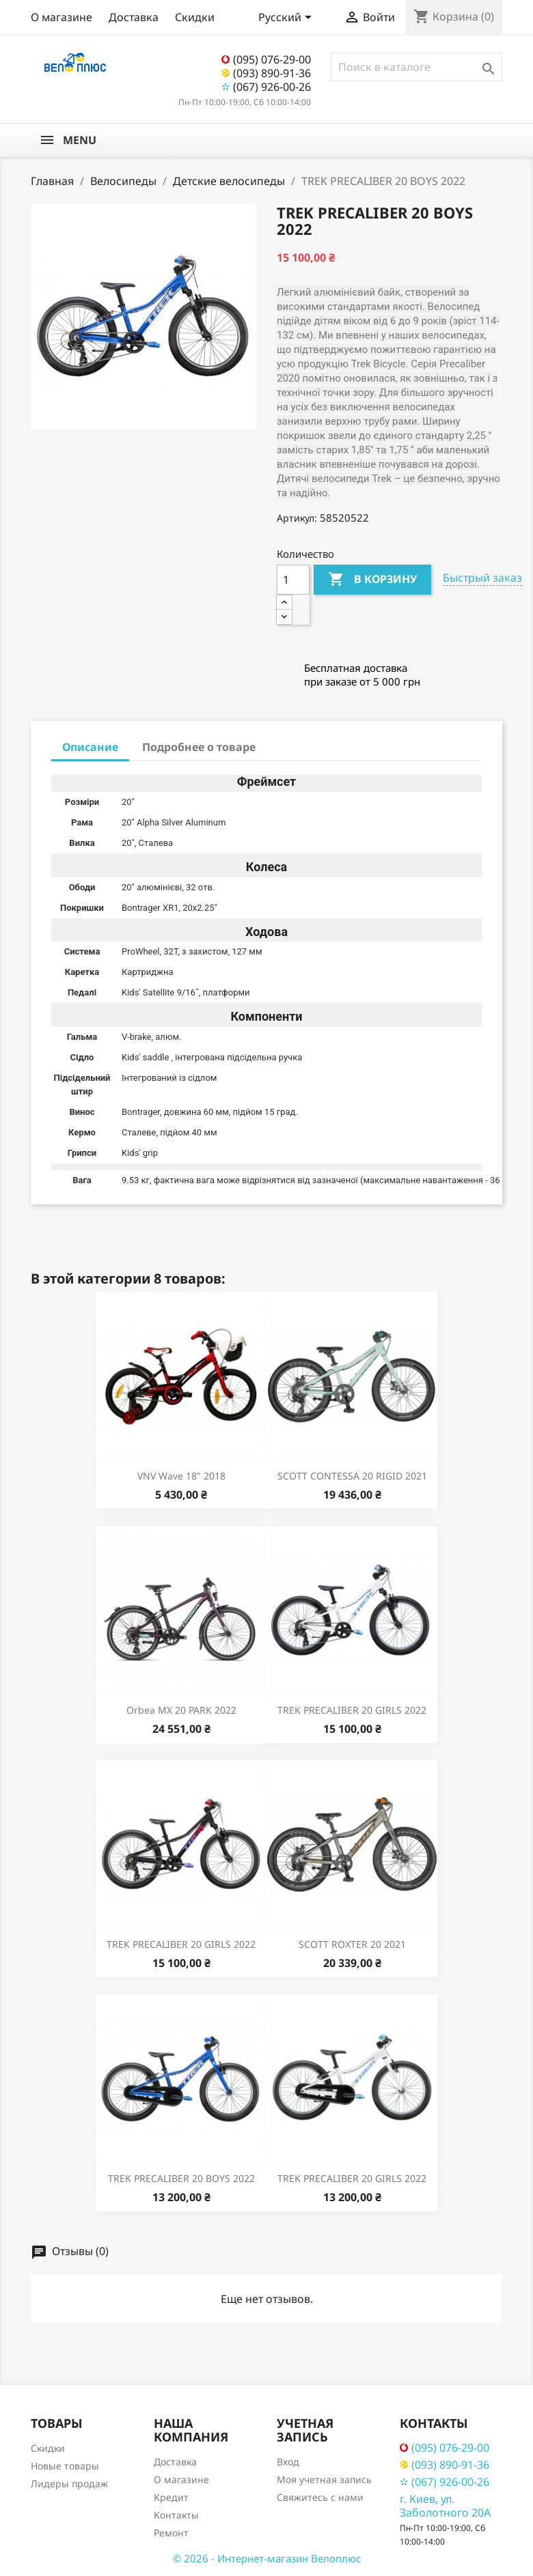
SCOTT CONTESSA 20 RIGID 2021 (352, 1475)
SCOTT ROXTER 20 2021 (352, 1944)
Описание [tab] (90, 746)
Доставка (134, 17)
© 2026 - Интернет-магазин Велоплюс (267, 2558)
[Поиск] (416, 67)
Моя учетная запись (324, 2479)
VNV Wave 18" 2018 (181, 1475)
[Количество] (293, 580)
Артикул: (297, 517)
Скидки (195, 17)
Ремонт (171, 2532)
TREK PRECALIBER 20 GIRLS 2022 (351, 1709)
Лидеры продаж (69, 2483)
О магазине (61, 17)
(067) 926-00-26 (266, 87)
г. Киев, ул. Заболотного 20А (445, 2505)
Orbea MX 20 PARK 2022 (181, 1709)
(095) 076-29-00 (266, 59)
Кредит (171, 2497)
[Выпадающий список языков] (287, 18)
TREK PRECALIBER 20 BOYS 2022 (181, 2178)
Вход (288, 2461)
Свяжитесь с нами (320, 2497)
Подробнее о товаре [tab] (199, 746)
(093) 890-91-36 (266, 73)
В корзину (372, 580)
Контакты (176, 2514)
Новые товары (65, 2465)
